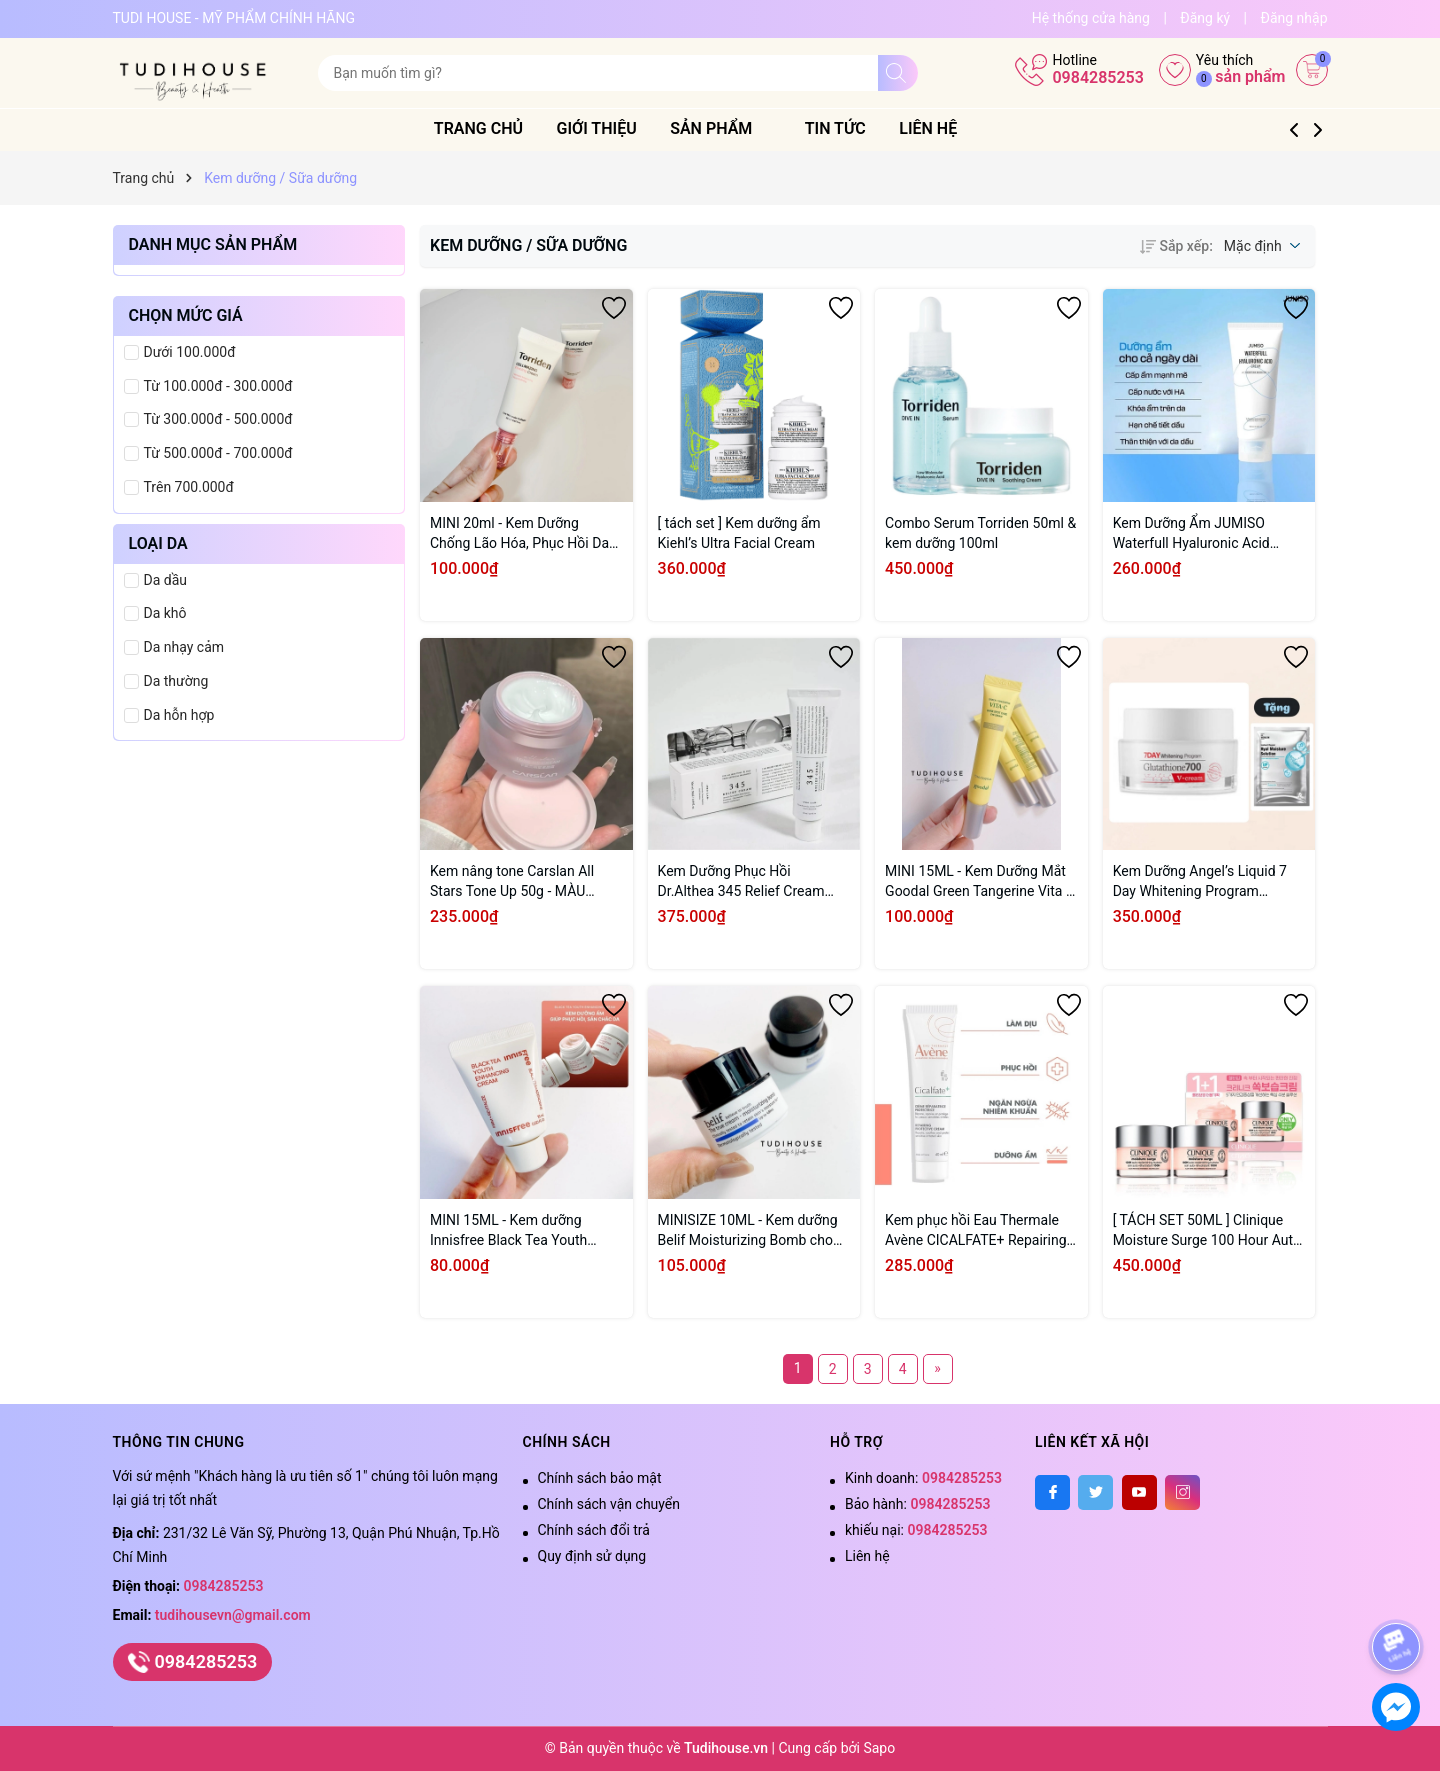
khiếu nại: (916, 1530)
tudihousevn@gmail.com (233, 1615)
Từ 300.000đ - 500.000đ (218, 419)
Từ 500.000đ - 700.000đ (218, 453)
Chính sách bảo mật (600, 1478)
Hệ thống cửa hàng (1091, 18)
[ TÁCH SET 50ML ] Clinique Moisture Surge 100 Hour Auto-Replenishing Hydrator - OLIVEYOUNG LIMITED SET (1209, 1231)
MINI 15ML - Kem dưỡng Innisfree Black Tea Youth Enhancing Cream (508, 1231)
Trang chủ (502, 128)
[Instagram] (1182, 1492)
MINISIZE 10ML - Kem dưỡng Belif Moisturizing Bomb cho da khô (748, 1231)
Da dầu (166, 580)
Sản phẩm (745, 128)
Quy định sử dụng (592, 1556)
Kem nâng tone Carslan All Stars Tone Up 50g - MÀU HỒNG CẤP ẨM (512, 882)
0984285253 (1097, 77)
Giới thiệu (621, 128)
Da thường (176, 681)
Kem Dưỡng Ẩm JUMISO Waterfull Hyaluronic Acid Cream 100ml (1191, 534)
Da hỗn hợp (179, 715)
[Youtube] (1139, 1492)
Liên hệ (953, 128)
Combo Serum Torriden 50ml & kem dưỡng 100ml (980, 533)
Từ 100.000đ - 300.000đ (218, 386)
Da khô (165, 613)
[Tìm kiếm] (898, 73)
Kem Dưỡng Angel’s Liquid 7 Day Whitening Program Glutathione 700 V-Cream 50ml (1208, 882)
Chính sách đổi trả (594, 1530)
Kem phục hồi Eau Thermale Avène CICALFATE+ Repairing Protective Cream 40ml (975, 1231)
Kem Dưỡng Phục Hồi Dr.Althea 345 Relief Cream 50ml (741, 882)
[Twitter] (1095, 1492)
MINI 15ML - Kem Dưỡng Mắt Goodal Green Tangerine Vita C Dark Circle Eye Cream (980, 882)
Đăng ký (1205, 18)
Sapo (879, 1748)
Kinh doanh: (923, 1478)
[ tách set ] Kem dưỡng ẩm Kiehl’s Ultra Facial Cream (739, 533)
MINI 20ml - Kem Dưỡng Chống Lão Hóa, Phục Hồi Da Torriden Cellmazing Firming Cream (519, 534)
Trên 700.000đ (189, 487)
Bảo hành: (917, 1504)
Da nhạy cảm (184, 647)
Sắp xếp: (1176, 246)
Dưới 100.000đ (190, 352)
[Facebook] (1052, 1492)
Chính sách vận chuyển (609, 1504)
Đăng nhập (1294, 18)
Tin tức (859, 128)
